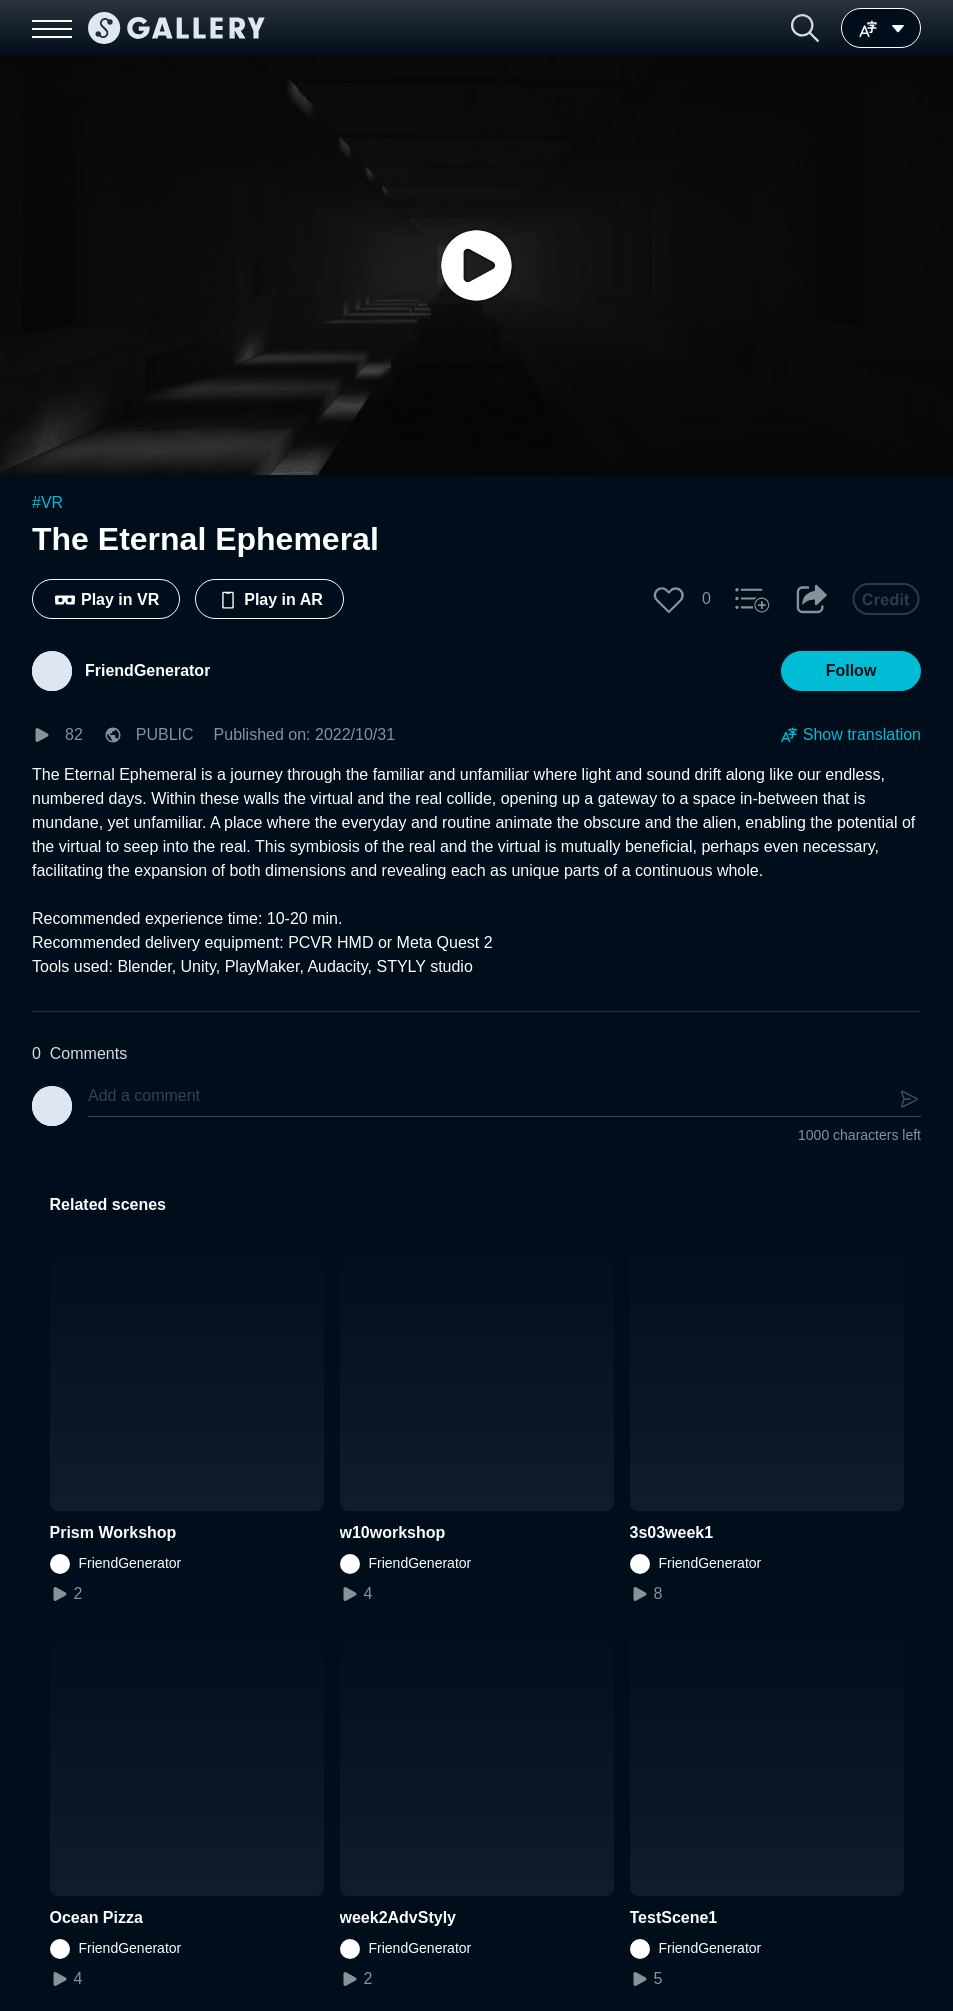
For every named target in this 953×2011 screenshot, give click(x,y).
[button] (805, 28)
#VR (47, 502)
